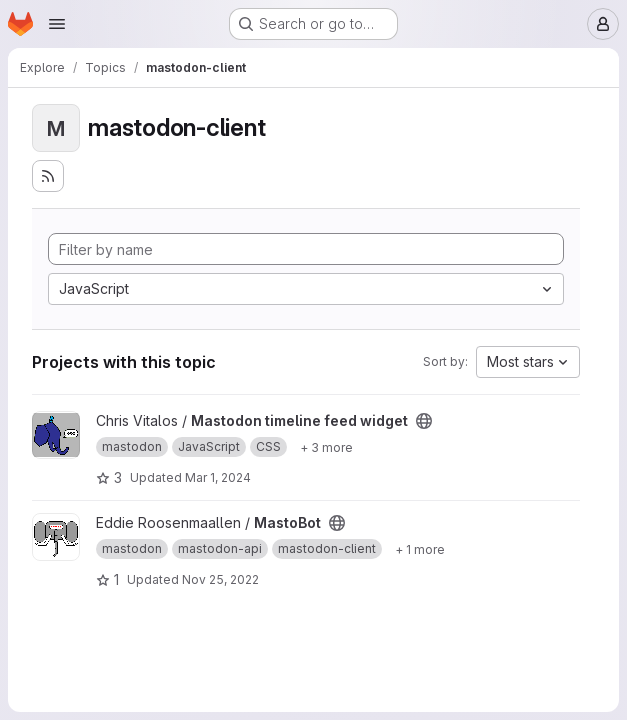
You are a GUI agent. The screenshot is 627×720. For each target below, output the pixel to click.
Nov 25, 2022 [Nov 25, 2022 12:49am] (220, 579)
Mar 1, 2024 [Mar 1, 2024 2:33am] (218, 477)
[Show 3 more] (326, 447)
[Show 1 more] (420, 549)
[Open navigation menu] (57, 24)
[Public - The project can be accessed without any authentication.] (424, 421)
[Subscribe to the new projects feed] (48, 176)
